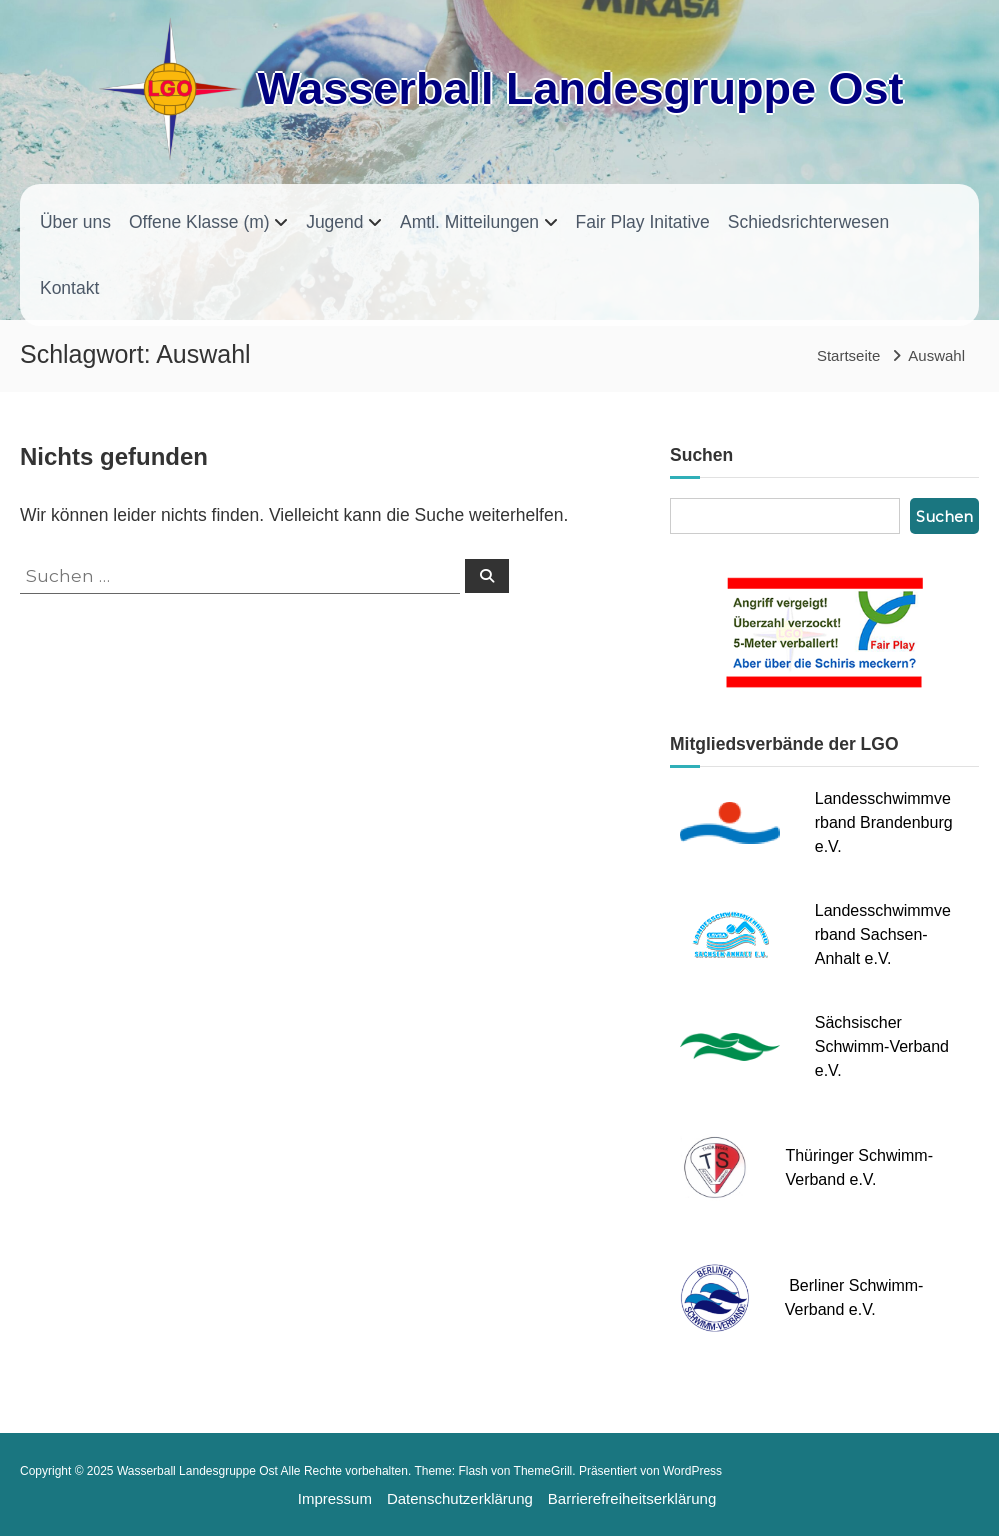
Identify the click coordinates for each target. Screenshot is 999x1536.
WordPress (692, 1471)
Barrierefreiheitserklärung (632, 1498)
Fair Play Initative (643, 222)
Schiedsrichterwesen (808, 222)
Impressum (335, 1498)
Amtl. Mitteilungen (469, 222)
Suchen (944, 516)
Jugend (334, 222)
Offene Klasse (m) (199, 222)
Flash (472, 1471)
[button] (30, 1506)
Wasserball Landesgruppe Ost (580, 88)
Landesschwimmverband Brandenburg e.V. (884, 822)
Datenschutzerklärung (460, 1498)
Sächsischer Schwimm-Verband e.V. (882, 1046)
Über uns (75, 222)
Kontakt (69, 288)
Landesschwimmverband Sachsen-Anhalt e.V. (883, 934)
